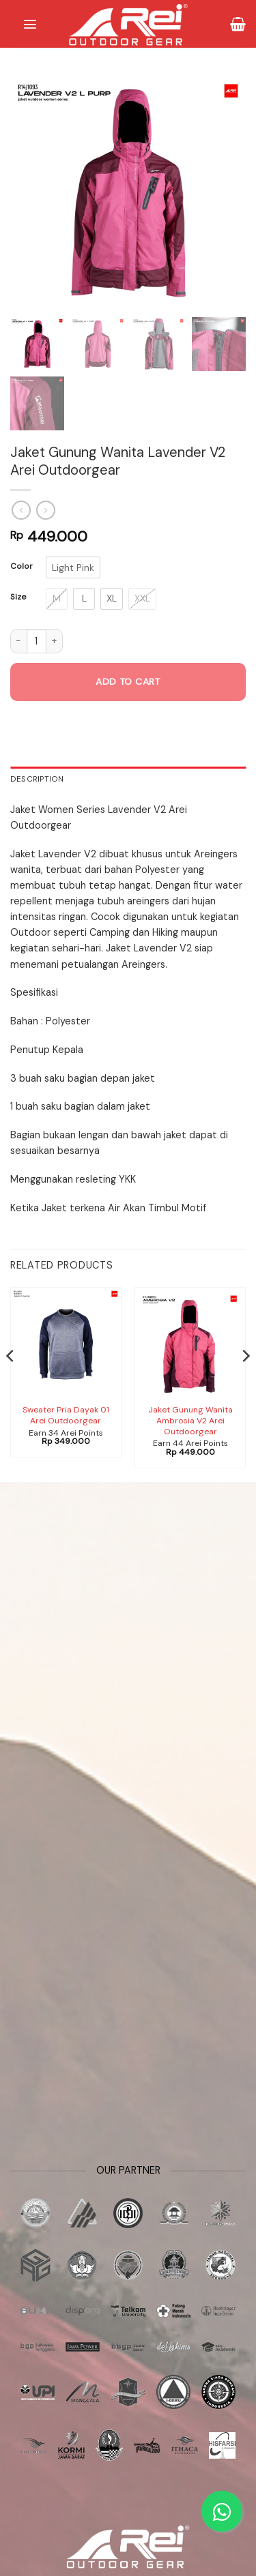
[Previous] (11, 1383)
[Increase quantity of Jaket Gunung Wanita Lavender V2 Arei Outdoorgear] (54, 641)
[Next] (245, 1383)
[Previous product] (45, 510)
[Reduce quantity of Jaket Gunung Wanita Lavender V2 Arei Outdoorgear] (18, 641)
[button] (30, 24)
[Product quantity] (36, 641)
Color (21, 566)
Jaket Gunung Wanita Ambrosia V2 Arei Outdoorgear (190, 1421)
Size (18, 597)
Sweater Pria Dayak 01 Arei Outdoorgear (66, 1415)
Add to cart (128, 681)
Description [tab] (37, 779)
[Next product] (21, 510)
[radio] (73, 567)
